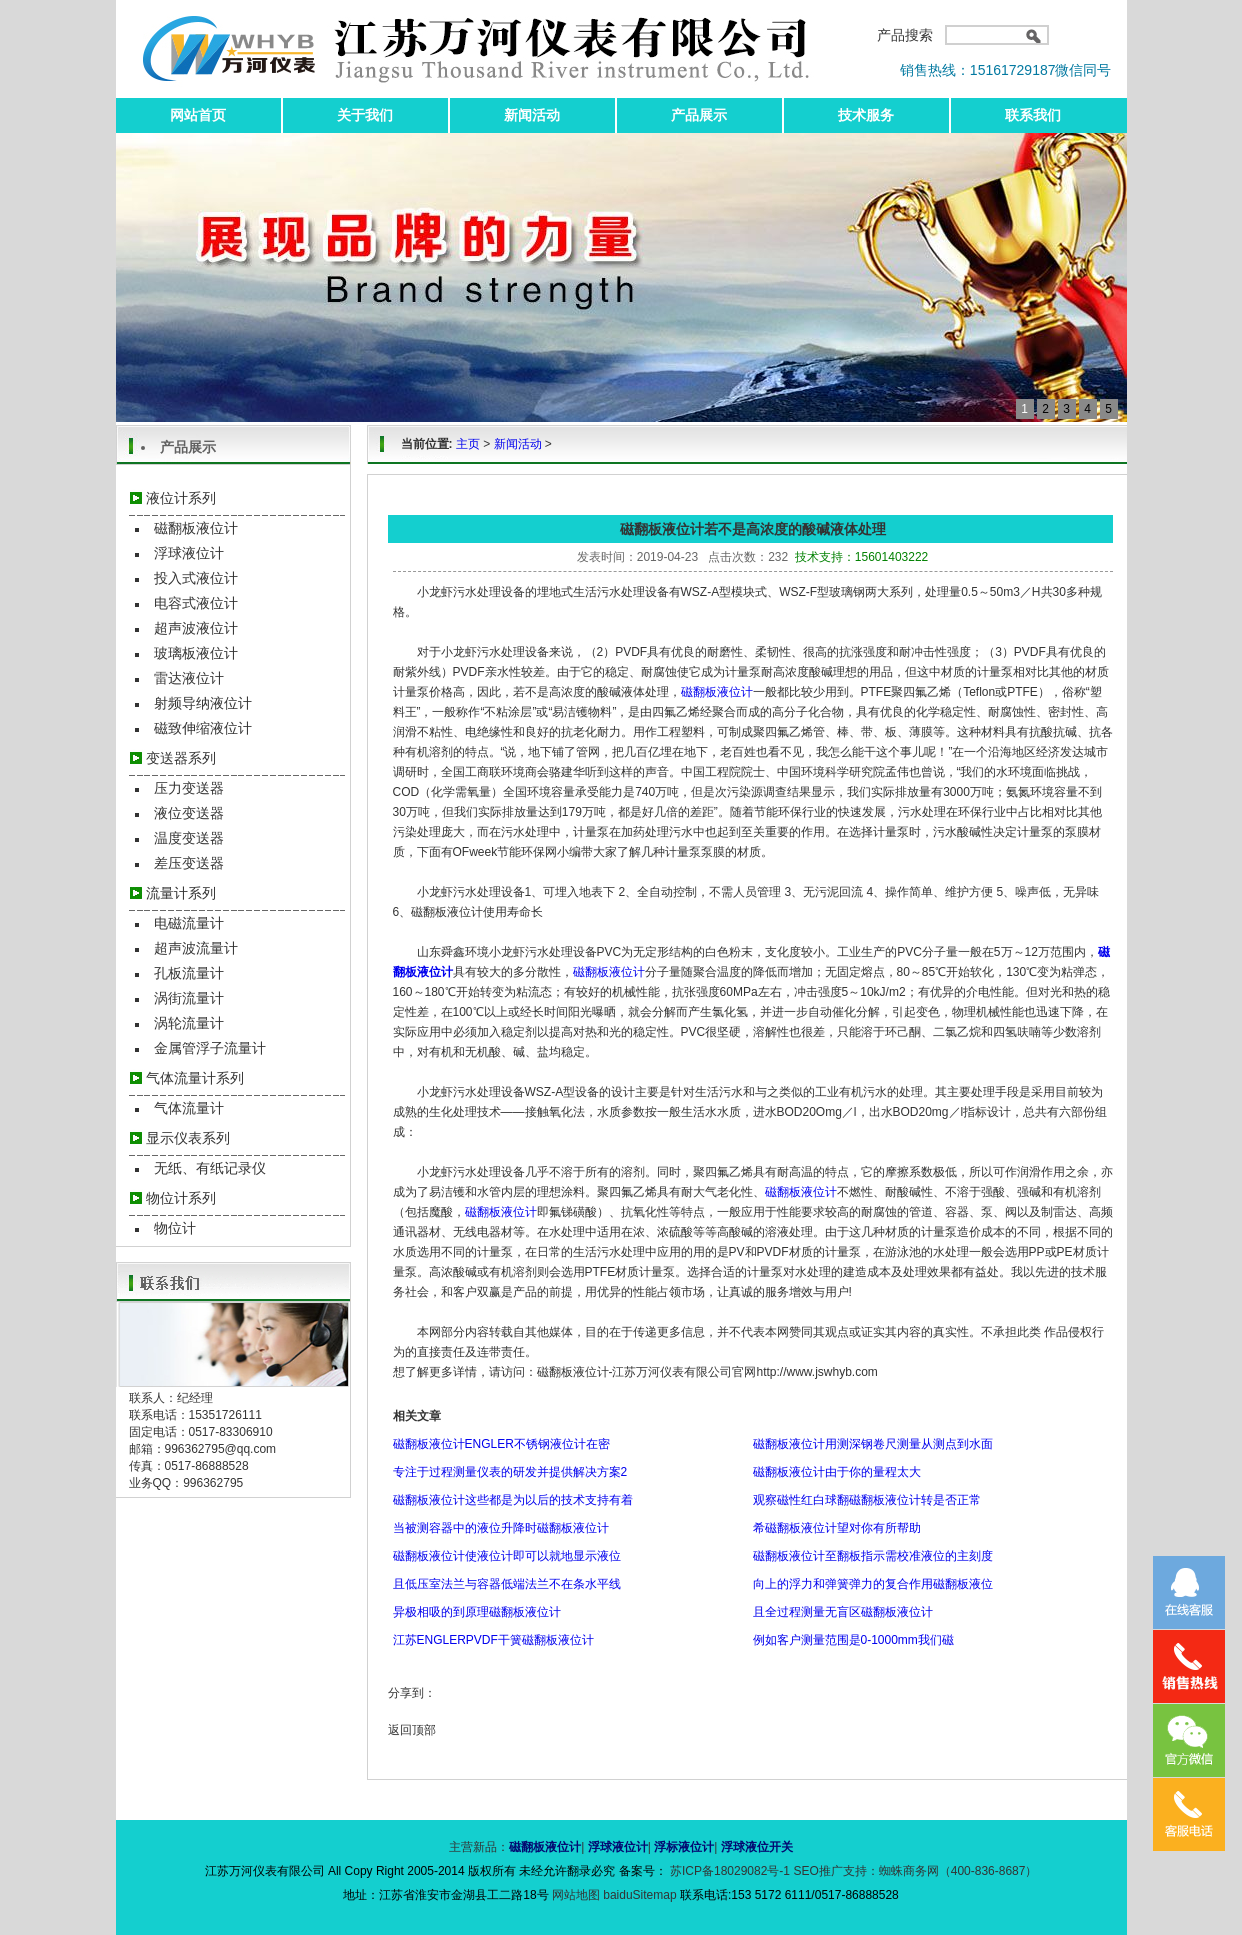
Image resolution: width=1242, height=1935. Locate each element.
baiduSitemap (639, 1895)
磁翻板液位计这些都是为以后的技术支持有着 (513, 1500)
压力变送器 (189, 788)
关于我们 (365, 115)
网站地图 (577, 1895)
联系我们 (1033, 115)
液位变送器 (189, 813)
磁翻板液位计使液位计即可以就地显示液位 (507, 1556)
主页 (468, 444)
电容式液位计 (196, 603)
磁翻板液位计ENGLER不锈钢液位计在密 (501, 1444)
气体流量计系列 (195, 1078)
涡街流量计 (189, 998)
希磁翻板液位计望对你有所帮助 (837, 1528)
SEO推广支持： (835, 1871)
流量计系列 (181, 893)
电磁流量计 (189, 923)
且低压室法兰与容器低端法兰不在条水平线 (507, 1584)
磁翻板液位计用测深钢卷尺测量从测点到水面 (873, 1444)
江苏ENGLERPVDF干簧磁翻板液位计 (493, 1640)
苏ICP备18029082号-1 (730, 1871)
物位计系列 (181, 1198)
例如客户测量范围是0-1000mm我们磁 (853, 1640)
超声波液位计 (196, 628)
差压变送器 (189, 863)
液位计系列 (181, 498)
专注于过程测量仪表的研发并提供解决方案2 (510, 1472)
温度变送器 (189, 838)
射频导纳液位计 (203, 703)
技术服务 (866, 115)
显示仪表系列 (188, 1138)
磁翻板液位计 (196, 528)
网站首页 (198, 115)
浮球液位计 (189, 553)
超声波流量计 (196, 948)
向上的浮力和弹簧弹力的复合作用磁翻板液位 (873, 1584)
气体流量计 (189, 1108)
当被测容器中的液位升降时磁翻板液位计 (501, 1528)
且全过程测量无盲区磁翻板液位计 (843, 1612)
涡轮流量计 (189, 1023)
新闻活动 (532, 115)
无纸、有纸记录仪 (210, 1168)
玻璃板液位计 (196, 653)
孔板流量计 (189, 973)
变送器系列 (181, 758)
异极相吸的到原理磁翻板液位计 (477, 1612)
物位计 (175, 1228)
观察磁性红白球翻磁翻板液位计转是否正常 (867, 1500)
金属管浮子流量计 (210, 1048)
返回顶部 (412, 1730)
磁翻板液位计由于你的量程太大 (837, 1472)
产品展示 (699, 115)
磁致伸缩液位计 (203, 728)
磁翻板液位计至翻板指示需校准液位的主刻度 (873, 1556)
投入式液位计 (196, 578)
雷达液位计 (189, 678)
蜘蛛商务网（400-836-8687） (958, 1871)
